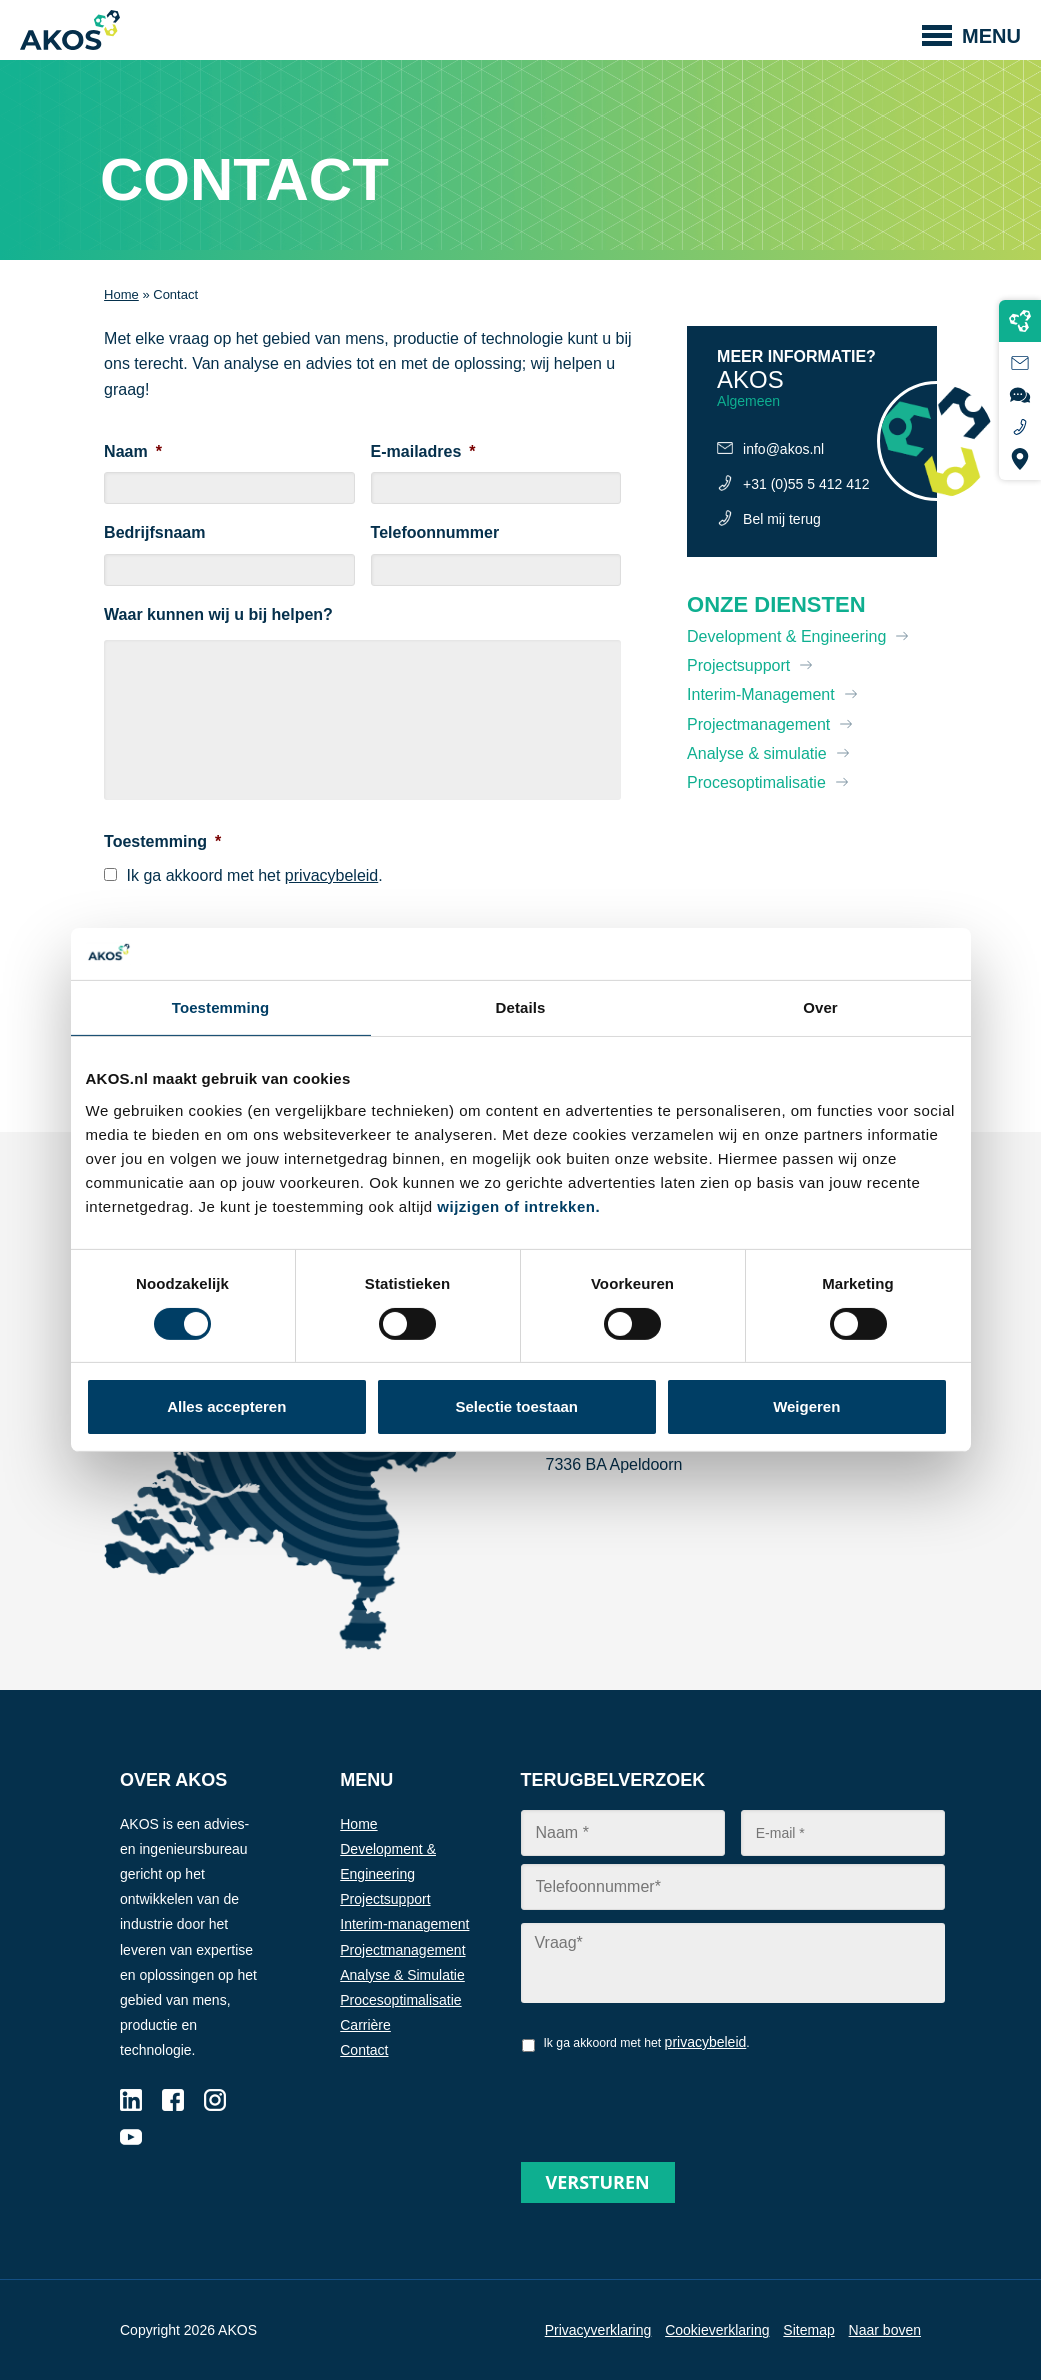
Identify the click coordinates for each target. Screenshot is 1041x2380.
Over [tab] (820, 1007)
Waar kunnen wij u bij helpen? (218, 614)
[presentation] (673, 2100)
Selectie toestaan (516, 1406)
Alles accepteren (226, 1406)
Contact (364, 2050)
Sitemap (808, 2330)
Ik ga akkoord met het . (255, 875)
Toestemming (162, 841)
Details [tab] (521, 1007)
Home (121, 294)
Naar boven (885, 2330)
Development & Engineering (786, 636)
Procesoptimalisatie (756, 782)
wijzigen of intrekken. (518, 1206)
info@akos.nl (783, 449)
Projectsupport (738, 665)
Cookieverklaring (717, 2330)
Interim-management (404, 1924)
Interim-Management (761, 694)
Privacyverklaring (598, 2330)
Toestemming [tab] (221, 1007)
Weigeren (806, 1406)
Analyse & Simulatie (402, 1975)
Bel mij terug (782, 519)
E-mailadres (423, 451)
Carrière (365, 2025)
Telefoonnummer (435, 532)
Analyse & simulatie (757, 753)
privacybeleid (331, 875)
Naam (133, 451)
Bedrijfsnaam (154, 532)
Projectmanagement (758, 724)
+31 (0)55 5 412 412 (806, 484)
